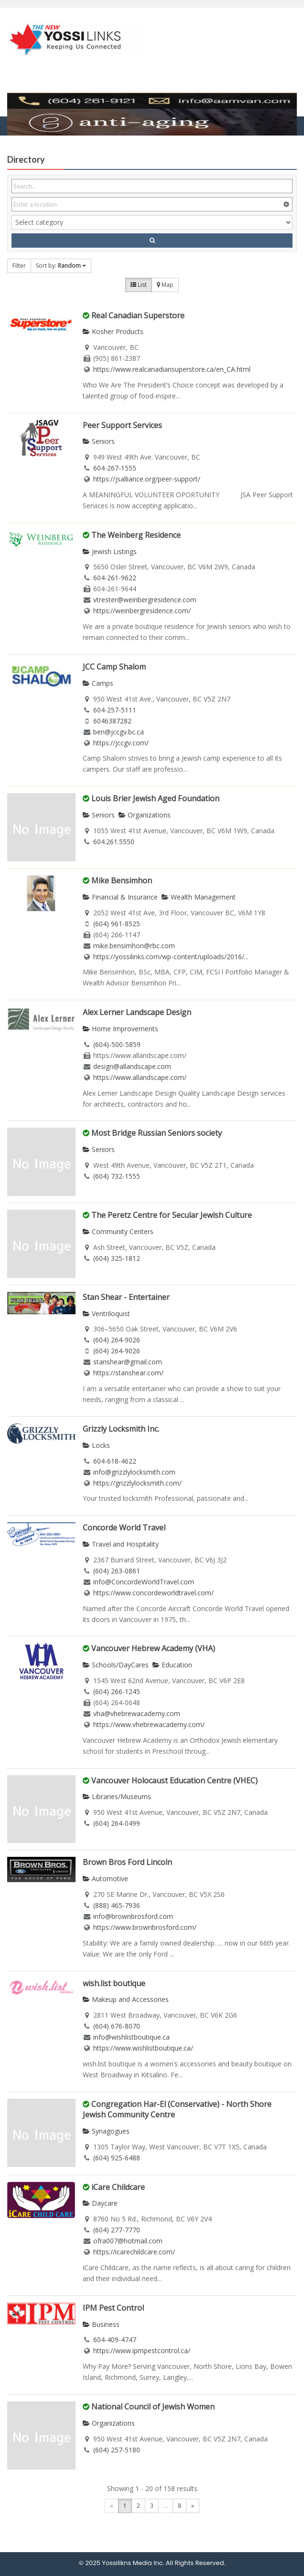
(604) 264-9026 (116, 1339)
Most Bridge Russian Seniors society (156, 1133)
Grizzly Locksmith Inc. (121, 1429)
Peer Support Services (122, 425)
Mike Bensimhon (121, 880)
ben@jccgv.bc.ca (118, 731)
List (138, 285)
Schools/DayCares (116, 1664)
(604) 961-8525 (116, 923)
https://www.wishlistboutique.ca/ (143, 2047)
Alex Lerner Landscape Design (137, 1012)
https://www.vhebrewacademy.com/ (149, 1724)
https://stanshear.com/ (128, 1372)
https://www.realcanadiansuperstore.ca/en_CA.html (171, 369)
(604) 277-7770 (116, 2229)
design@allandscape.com (132, 1066)
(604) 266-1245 (116, 1691)
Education (172, 1664)
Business (101, 2324)
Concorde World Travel (124, 1527)
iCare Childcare (118, 2187)
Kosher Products (113, 331)
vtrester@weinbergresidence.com (144, 599)
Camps (98, 683)
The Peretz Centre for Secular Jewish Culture (171, 1215)
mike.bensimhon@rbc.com (134, 945)
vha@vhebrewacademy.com (136, 1713)
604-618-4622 (114, 1461)
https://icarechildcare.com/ (134, 2251)
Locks (96, 1445)
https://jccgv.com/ (121, 742)
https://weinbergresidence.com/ (142, 610)
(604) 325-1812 (116, 1258)
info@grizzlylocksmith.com (134, 1471)
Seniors (99, 441)
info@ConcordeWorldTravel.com (143, 1581)
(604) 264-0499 (116, 1823)
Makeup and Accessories (126, 1999)
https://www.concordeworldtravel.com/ (153, 1592)
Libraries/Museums (117, 1796)
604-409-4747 (114, 2339)
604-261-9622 (114, 577)
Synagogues (106, 2131)
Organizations (145, 814)
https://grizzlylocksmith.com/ (137, 1482)
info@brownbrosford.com (133, 1916)
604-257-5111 (114, 709)
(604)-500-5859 (117, 1044)
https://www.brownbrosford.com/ (144, 1927)
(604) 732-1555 (116, 1176)
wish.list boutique (114, 1983)
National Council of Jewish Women (153, 2406)
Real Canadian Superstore (138, 315)
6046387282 (112, 720)
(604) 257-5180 (116, 2449)
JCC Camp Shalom (114, 666)
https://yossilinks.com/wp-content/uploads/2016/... (171, 956)
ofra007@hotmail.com (128, 2240)
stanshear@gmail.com (127, 1361)
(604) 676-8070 (116, 2026)
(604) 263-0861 (116, 1570)
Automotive (105, 1878)
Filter (19, 266)
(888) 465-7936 (116, 1905)
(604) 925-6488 (116, 2157)
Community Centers (118, 1231)
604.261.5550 (113, 841)
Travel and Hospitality (121, 1544)
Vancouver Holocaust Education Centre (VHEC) (174, 1780)
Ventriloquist (106, 1313)
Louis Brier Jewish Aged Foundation (155, 798)
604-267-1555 (114, 467)
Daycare (100, 2203)
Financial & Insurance (120, 896)
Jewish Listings (110, 551)
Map (165, 285)
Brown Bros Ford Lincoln (127, 1862)
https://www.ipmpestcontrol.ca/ (141, 2350)
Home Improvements (120, 1028)
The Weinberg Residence (136, 535)
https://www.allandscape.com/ (139, 1077)
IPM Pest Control (113, 2308)
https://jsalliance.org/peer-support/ (146, 478)
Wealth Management (199, 896)
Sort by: (61, 266)
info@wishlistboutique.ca (131, 2037)
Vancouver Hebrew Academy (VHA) (153, 1648)
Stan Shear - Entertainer (126, 1297)
